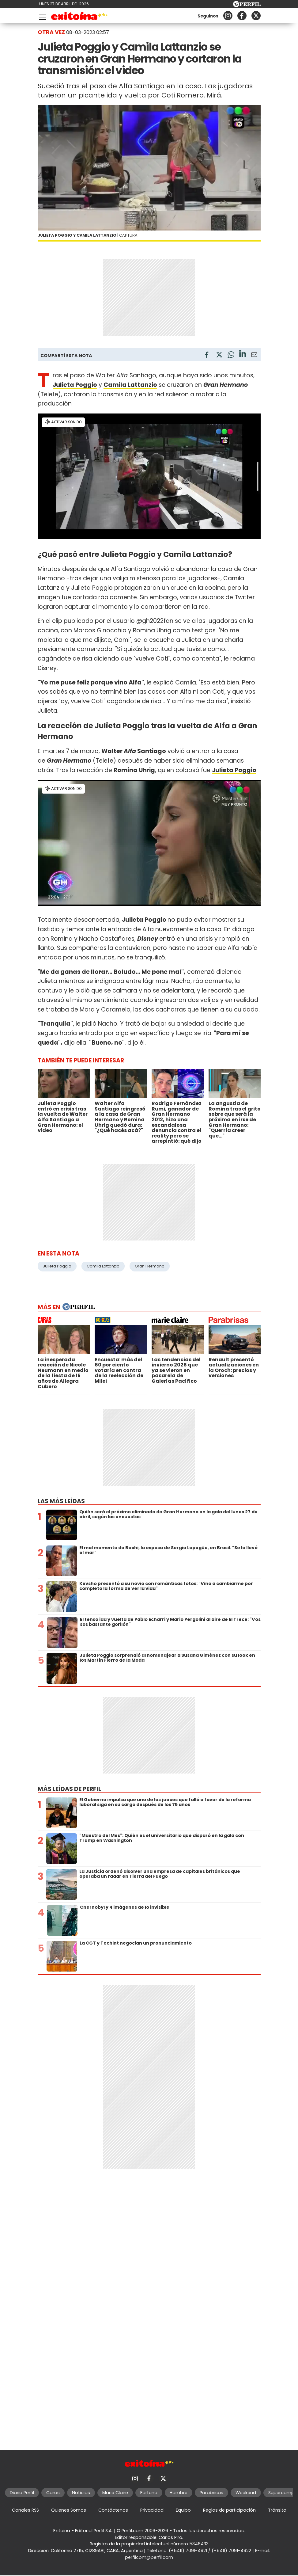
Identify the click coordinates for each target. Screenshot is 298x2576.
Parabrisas (211, 2493)
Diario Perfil (22, 2493)
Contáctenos (113, 2510)
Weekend (246, 2493)
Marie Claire (115, 2493)
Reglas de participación (229, 2510)
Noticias (81, 2493)
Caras (53, 2493)
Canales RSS (25, 2510)
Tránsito (277, 2510)
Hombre (178, 2493)
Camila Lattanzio (103, 1266)
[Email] (254, 355)
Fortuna (148, 2493)
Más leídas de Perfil (69, 1789)
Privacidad (152, 2510)
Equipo (183, 2510)
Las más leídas (61, 1501)
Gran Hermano (149, 1266)
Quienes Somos (68, 2510)
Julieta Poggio (234, 770)
